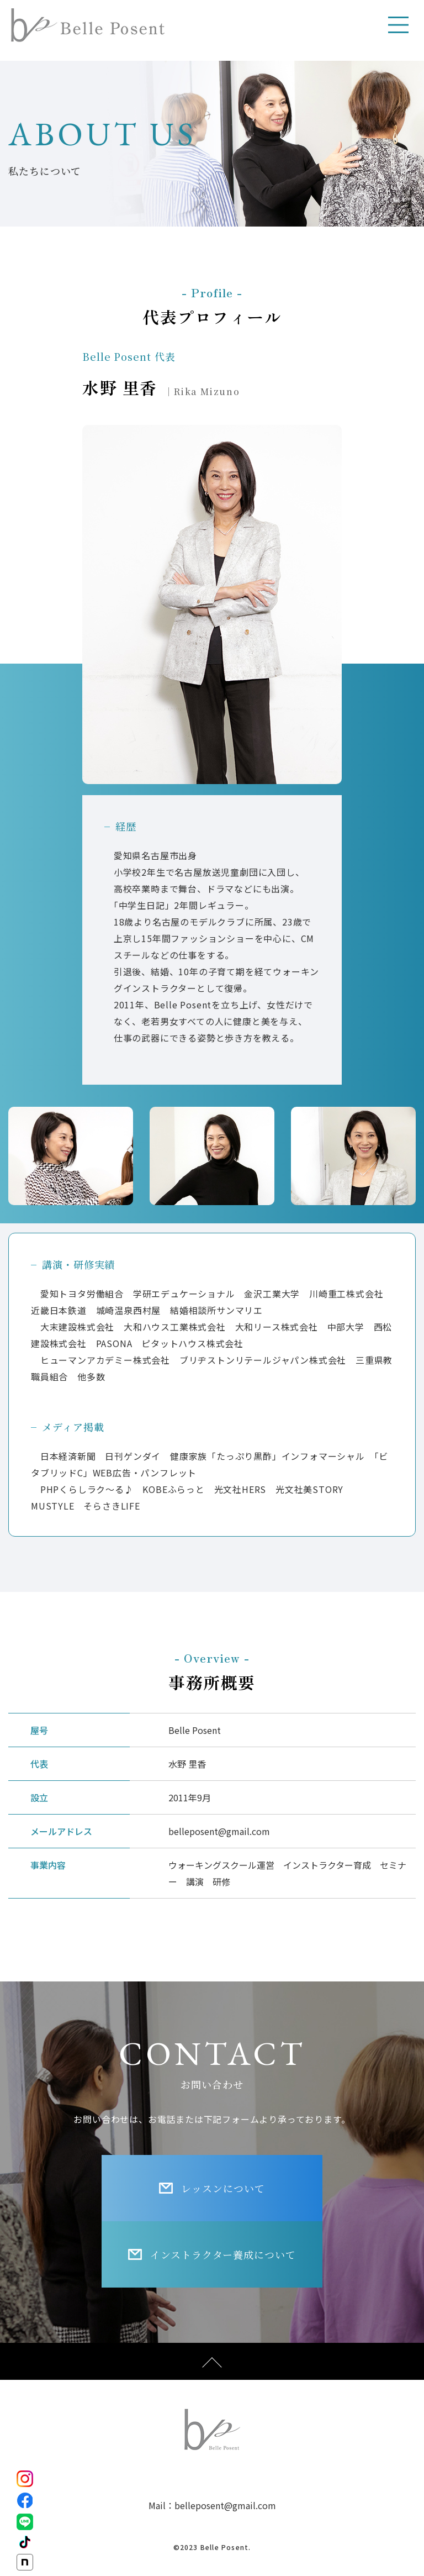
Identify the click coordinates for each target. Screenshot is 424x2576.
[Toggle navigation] (399, 25)
